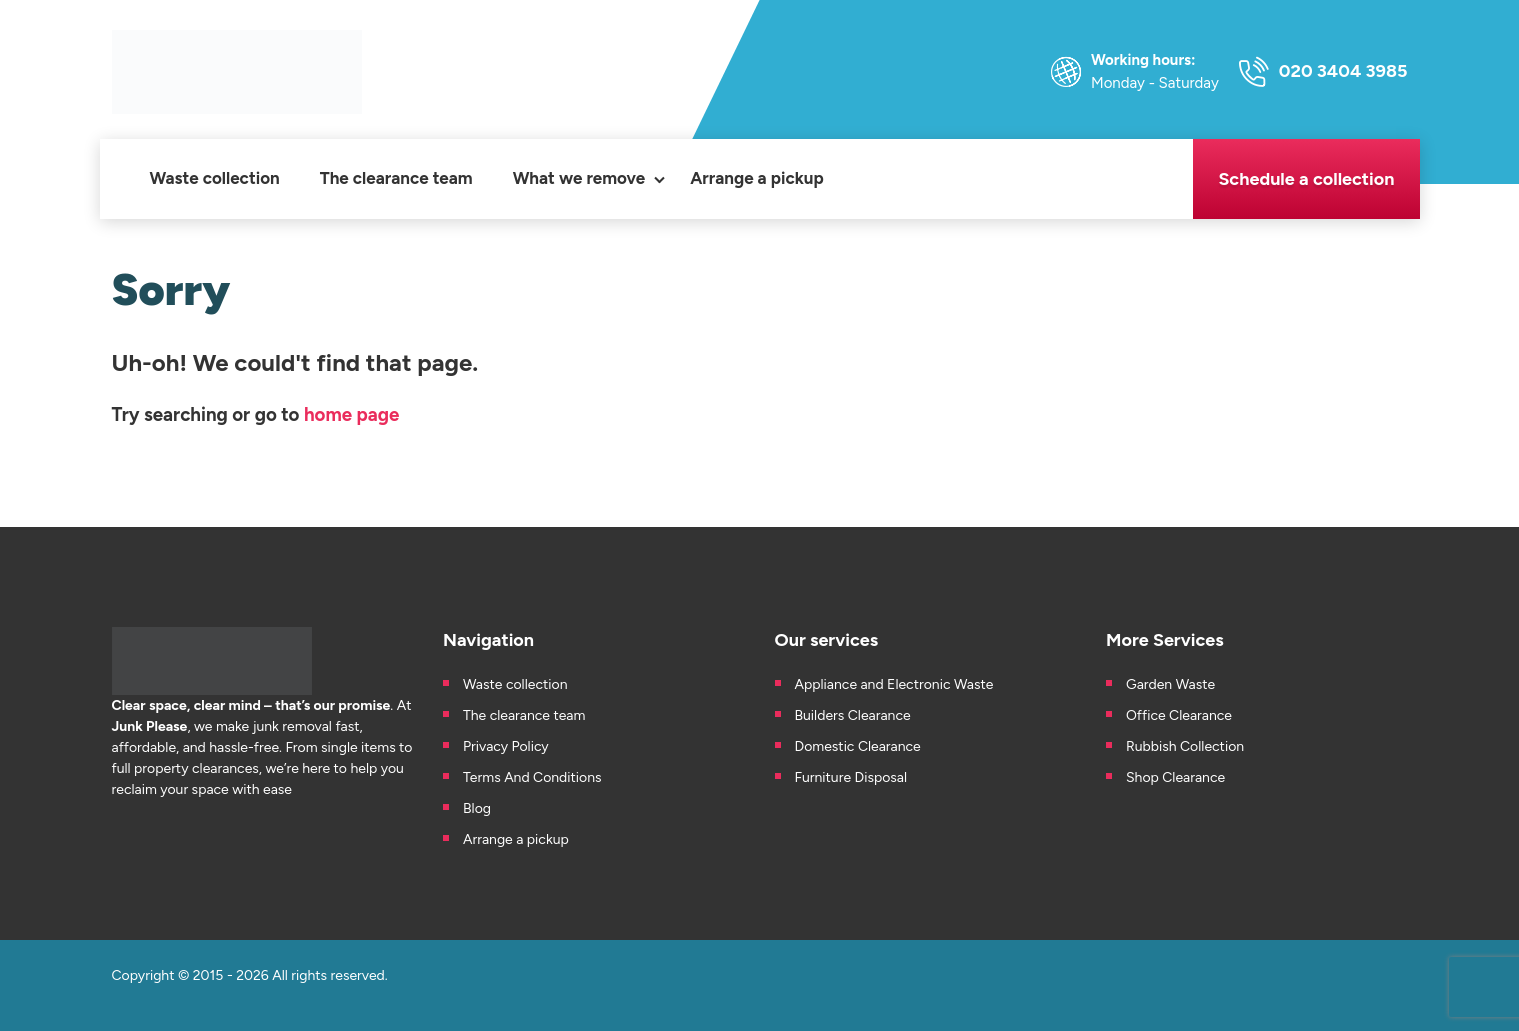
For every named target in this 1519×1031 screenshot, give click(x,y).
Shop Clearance (1175, 777)
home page (351, 414)
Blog (477, 808)
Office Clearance (1179, 715)
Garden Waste (1172, 684)
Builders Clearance (853, 715)
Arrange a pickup (757, 178)
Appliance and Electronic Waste (896, 684)
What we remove (579, 178)
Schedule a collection (1306, 179)
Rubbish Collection (1185, 746)
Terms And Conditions (532, 777)
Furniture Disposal (851, 777)
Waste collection (215, 178)
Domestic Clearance (858, 746)
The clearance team (396, 178)
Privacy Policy (506, 746)
